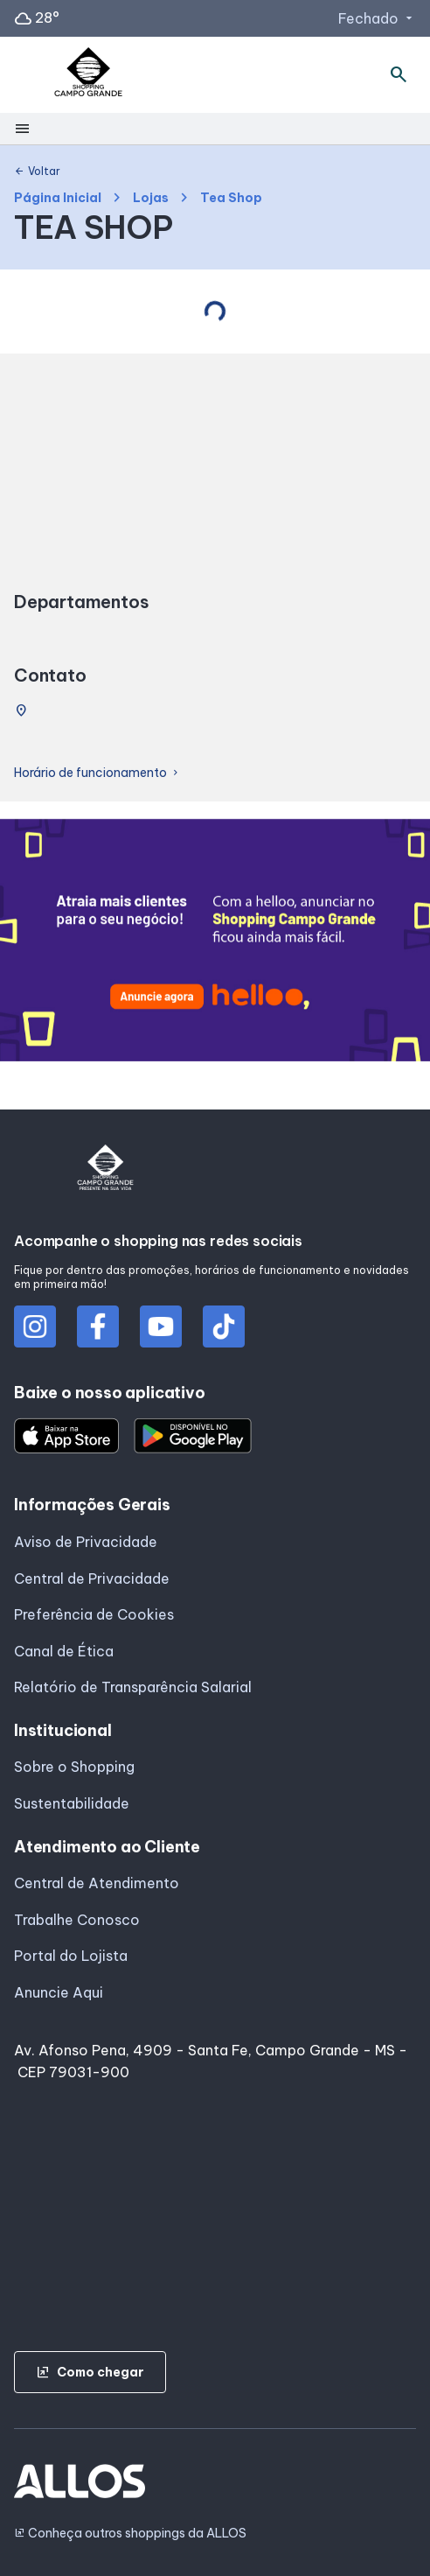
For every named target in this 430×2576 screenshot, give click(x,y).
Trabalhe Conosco (77, 1919)
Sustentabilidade (71, 1803)
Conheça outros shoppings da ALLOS (130, 2533)
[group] (215, 943)
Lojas (151, 198)
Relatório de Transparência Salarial (133, 1687)
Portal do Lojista (71, 1955)
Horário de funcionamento (97, 773)
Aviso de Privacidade (85, 1541)
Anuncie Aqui (58, 1992)
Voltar (37, 171)
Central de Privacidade (92, 1578)
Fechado (377, 18)
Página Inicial (57, 198)
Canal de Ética (64, 1651)
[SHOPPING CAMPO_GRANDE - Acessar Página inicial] (88, 75)
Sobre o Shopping (74, 1766)
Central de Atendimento (96, 1883)
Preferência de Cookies (94, 1614)
